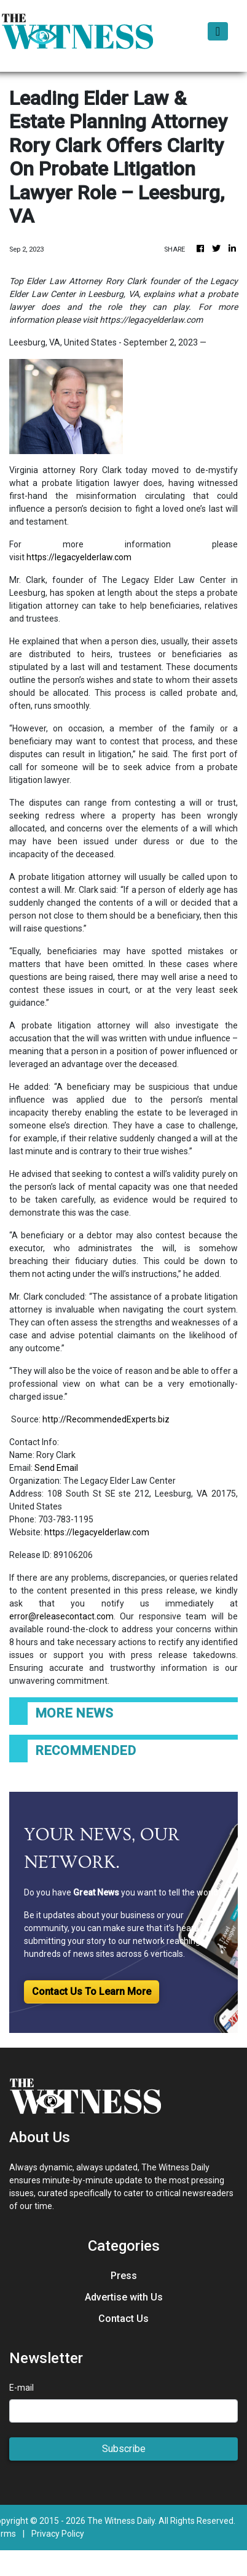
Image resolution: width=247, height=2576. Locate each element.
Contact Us (123, 2318)
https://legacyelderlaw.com (78, 557)
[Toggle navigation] (218, 31)
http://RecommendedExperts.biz (106, 1419)
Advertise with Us (124, 2297)
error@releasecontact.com (61, 1616)
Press (124, 2275)
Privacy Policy (57, 2534)
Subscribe (124, 2449)
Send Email (56, 1468)
